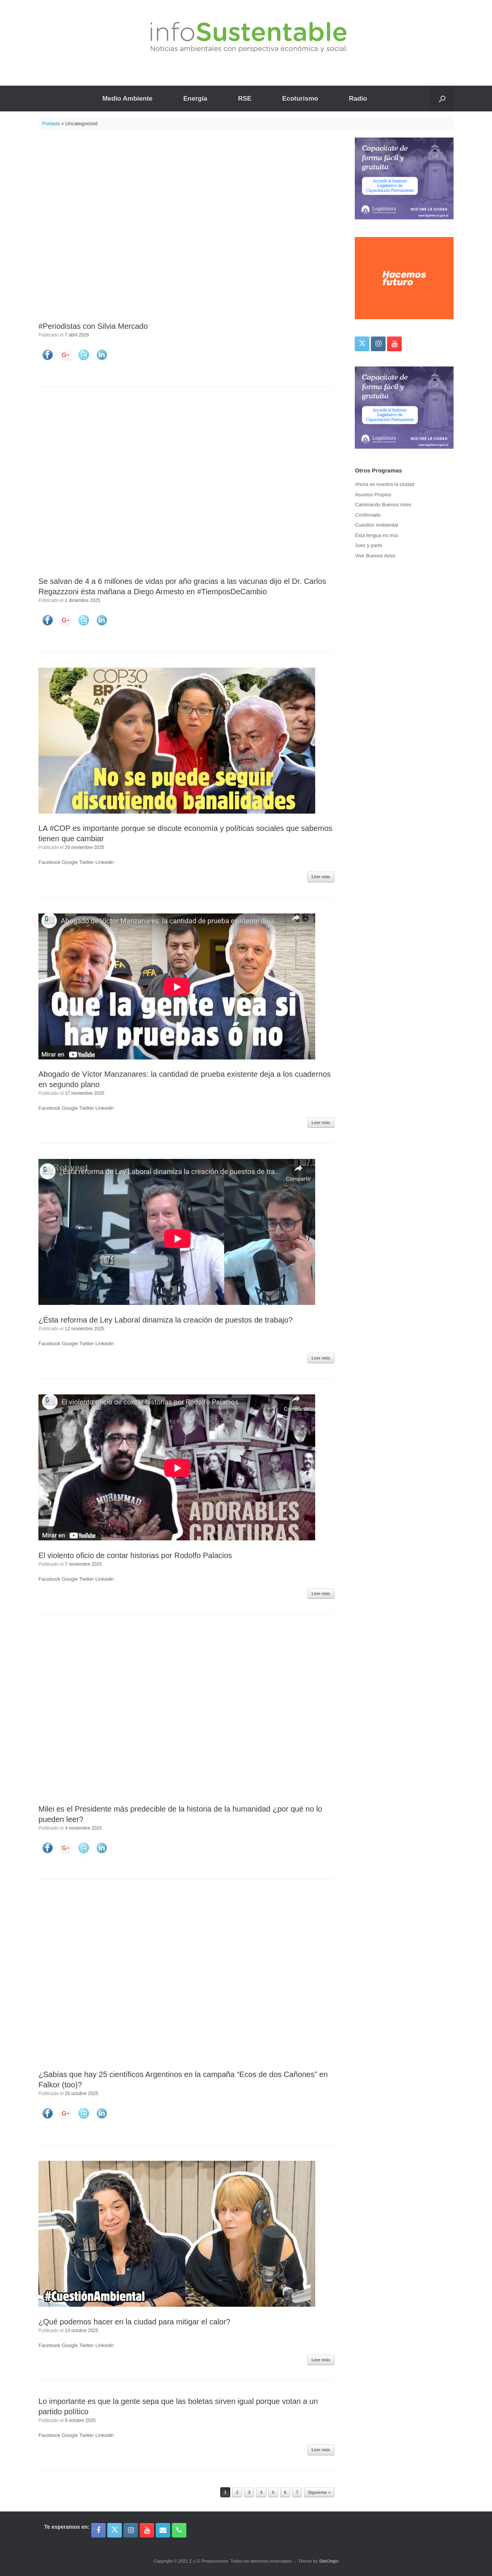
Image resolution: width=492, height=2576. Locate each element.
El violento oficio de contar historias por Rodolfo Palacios (135, 1555)
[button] (442, 98)
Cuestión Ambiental (376, 525)
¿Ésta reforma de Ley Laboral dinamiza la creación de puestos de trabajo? (165, 1320)
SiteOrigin (329, 2561)
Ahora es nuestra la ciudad (384, 484)
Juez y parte (368, 545)
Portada (51, 123)
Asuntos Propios (373, 494)
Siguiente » (319, 2492)
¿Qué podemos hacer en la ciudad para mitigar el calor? (134, 2321)
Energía (195, 98)
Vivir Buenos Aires (375, 556)
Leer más (321, 876)
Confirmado (368, 515)
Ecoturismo (300, 98)
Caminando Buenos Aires (383, 504)
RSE (244, 98)
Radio (358, 98)
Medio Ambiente (127, 98)
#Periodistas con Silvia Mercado (93, 326)
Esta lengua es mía (376, 535)
